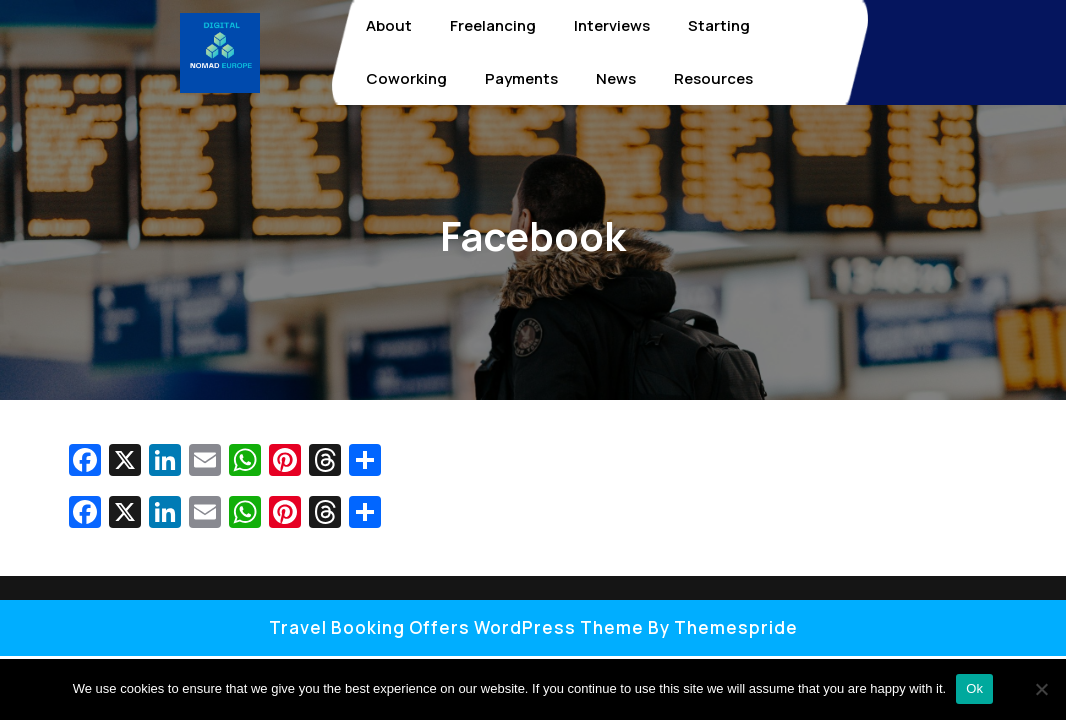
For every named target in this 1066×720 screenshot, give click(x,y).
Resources (713, 78)
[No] (1041, 689)
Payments (521, 78)
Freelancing (493, 25)
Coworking (406, 78)
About (389, 25)
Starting (719, 25)
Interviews (612, 25)
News (616, 78)
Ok (974, 688)
